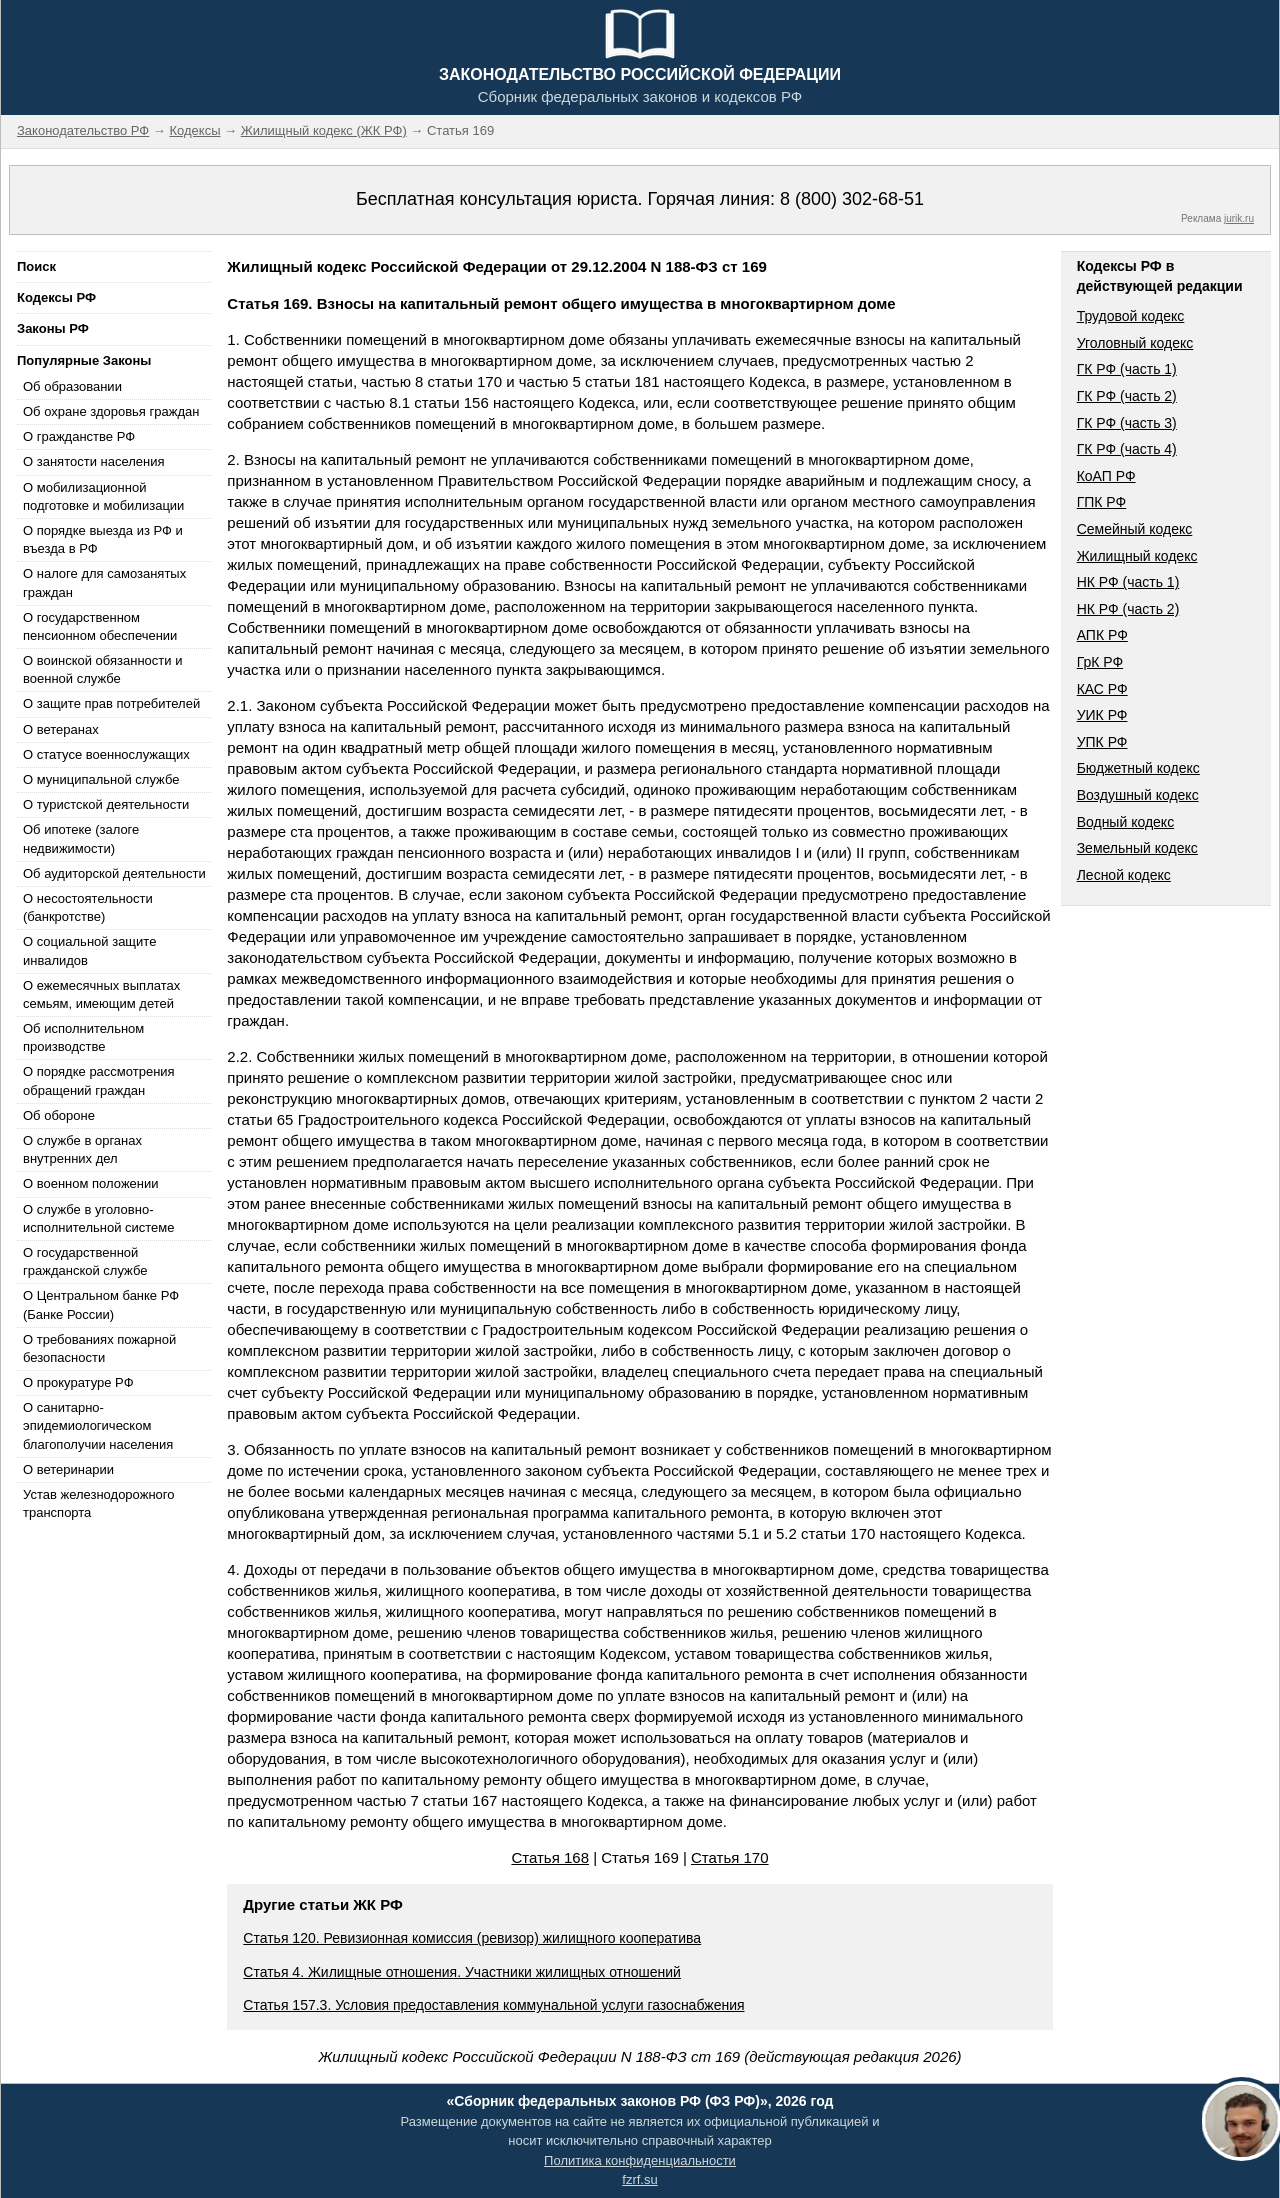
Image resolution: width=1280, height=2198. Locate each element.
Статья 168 (550, 1857)
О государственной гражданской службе (85, 1261)
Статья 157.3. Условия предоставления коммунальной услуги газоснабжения (493, 2005)
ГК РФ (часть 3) (1127, 423)
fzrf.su (639, 2179)
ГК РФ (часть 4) (1127, 449)
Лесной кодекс (1124, 875)
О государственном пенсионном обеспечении (100, 626)
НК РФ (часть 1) (1128, 582)
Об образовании (72, 386)
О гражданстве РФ (79, 436)
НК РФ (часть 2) (1128, 609)
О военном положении (91, 1183)
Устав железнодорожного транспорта (98, 1503)
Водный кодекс (1126, 822)
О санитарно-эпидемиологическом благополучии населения (98, 1425)
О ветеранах (61, 729)
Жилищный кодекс (1137, 556)
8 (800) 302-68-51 (852, 199)
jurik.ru (1239, 218)
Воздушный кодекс (1138, 795)
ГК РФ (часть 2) (1127, 396)
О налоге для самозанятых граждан (104, 582)
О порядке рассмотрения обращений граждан (99, 1080)
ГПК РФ (1102, 502)
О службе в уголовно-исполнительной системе (99, 1218)
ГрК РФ (1100, 662)
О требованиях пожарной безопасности (99, 1348)
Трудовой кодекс (1131, 316)
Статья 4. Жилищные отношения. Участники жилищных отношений (462, 1972)
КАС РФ (1102, 689)
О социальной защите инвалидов (89, 950)
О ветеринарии (68, 1469)
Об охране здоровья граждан (111, 411)
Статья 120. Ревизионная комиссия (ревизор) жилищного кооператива (472, 1938)
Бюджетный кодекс (1138, 768)
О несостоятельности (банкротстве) (88, 907)
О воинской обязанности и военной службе (102, 669)
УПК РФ (1102, 742)
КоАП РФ (1106, 476)
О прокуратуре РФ (78, 1382)
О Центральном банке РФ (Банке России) (101, 1304)
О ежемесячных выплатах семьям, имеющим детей (101, 994)
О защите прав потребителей (111, 703)
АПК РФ (1102, 635)
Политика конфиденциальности (640, 2160)
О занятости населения (94, 461)
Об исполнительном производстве (83, 1037)
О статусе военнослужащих (106, 754)
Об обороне (59, 1115)
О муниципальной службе (101, 779)
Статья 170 (730, 1857)
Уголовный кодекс (1135, 343)
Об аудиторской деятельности (114, 873)
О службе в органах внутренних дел (82, 1149)
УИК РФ (1102, 715)
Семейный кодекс (1135, 529)
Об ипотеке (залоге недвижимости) (81, 838)
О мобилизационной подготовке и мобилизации (103, 496)
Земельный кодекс (1137, 848)
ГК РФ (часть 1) (1127, 369)
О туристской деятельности (106, 804)
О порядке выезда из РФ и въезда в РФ (103, 539)
